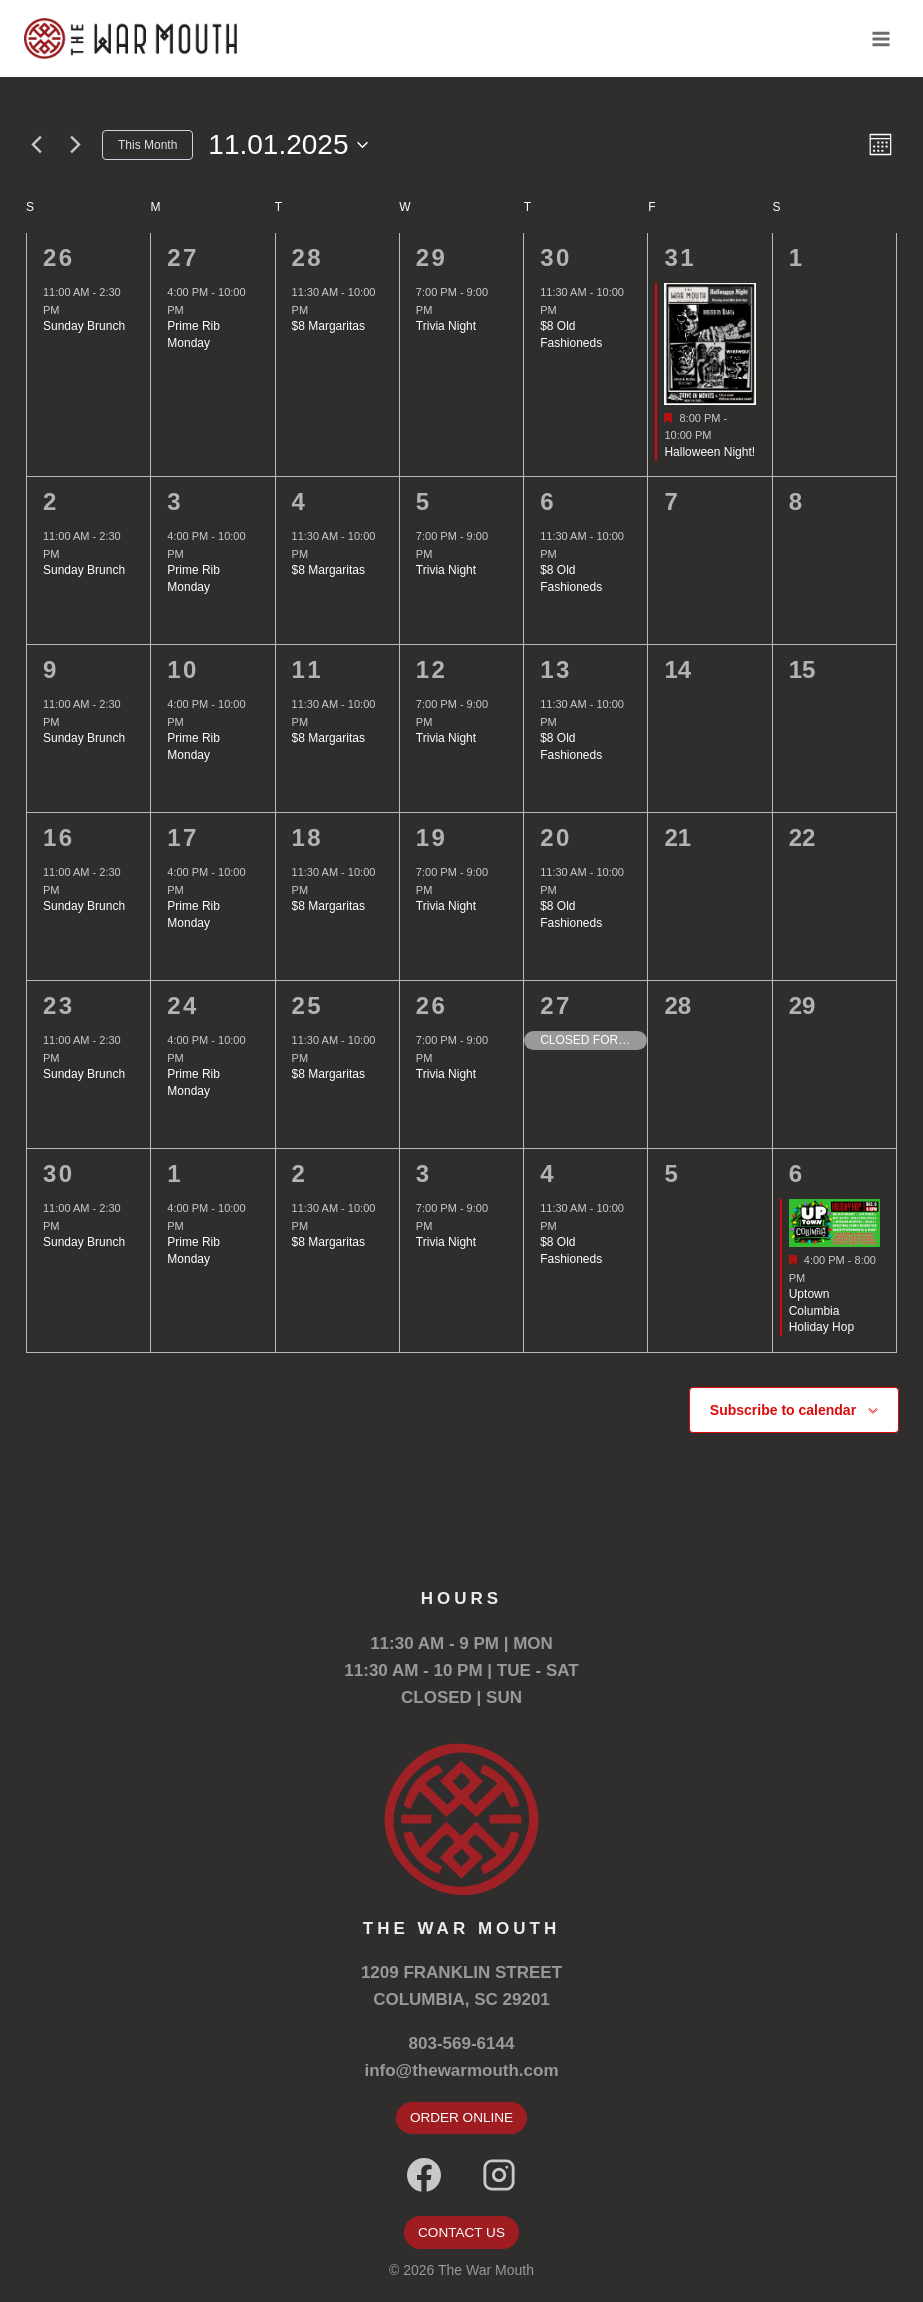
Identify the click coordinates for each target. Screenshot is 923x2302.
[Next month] (75, 145)
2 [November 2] (51, 501)
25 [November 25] (308, 1005)
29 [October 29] (432, 257)
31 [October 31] (680, 257)
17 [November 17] (183, 837)
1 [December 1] (175, 1173)
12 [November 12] (432, 669)
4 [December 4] (548, 1173)
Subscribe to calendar (783, 1410)
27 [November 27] (556, 1005)
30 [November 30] (59, 1173)
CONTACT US (462, 2232)
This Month (147, 145)
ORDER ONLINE (461, 2117)
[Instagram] (499, 2175)
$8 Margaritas (328, 326)
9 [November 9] (51, 669)
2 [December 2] (300, 1173)
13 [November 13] (556, 669)
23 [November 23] (59, 1005)
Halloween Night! (709, 452)
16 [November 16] (59, 837)
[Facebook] (424, 2175)
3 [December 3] (424, 1173)
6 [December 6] (797, 1173)
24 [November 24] (183, 1005)
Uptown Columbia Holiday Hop (821, 1310)
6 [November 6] (548, 501)
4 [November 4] (300, 501)
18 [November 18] (308, 837)
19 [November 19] (432, 837)
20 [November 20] (556, 837)
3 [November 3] (175, 501)
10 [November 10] (183, 669)
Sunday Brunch (84, 326)
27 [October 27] (183, 257)
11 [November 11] (308, 669)
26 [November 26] (432, 1005)
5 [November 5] (424, 501)
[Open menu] (880, 38)
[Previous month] (36, 145)
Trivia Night (446, 326)
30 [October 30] (556, 257)
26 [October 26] (59, 257)
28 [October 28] (308, 257)
